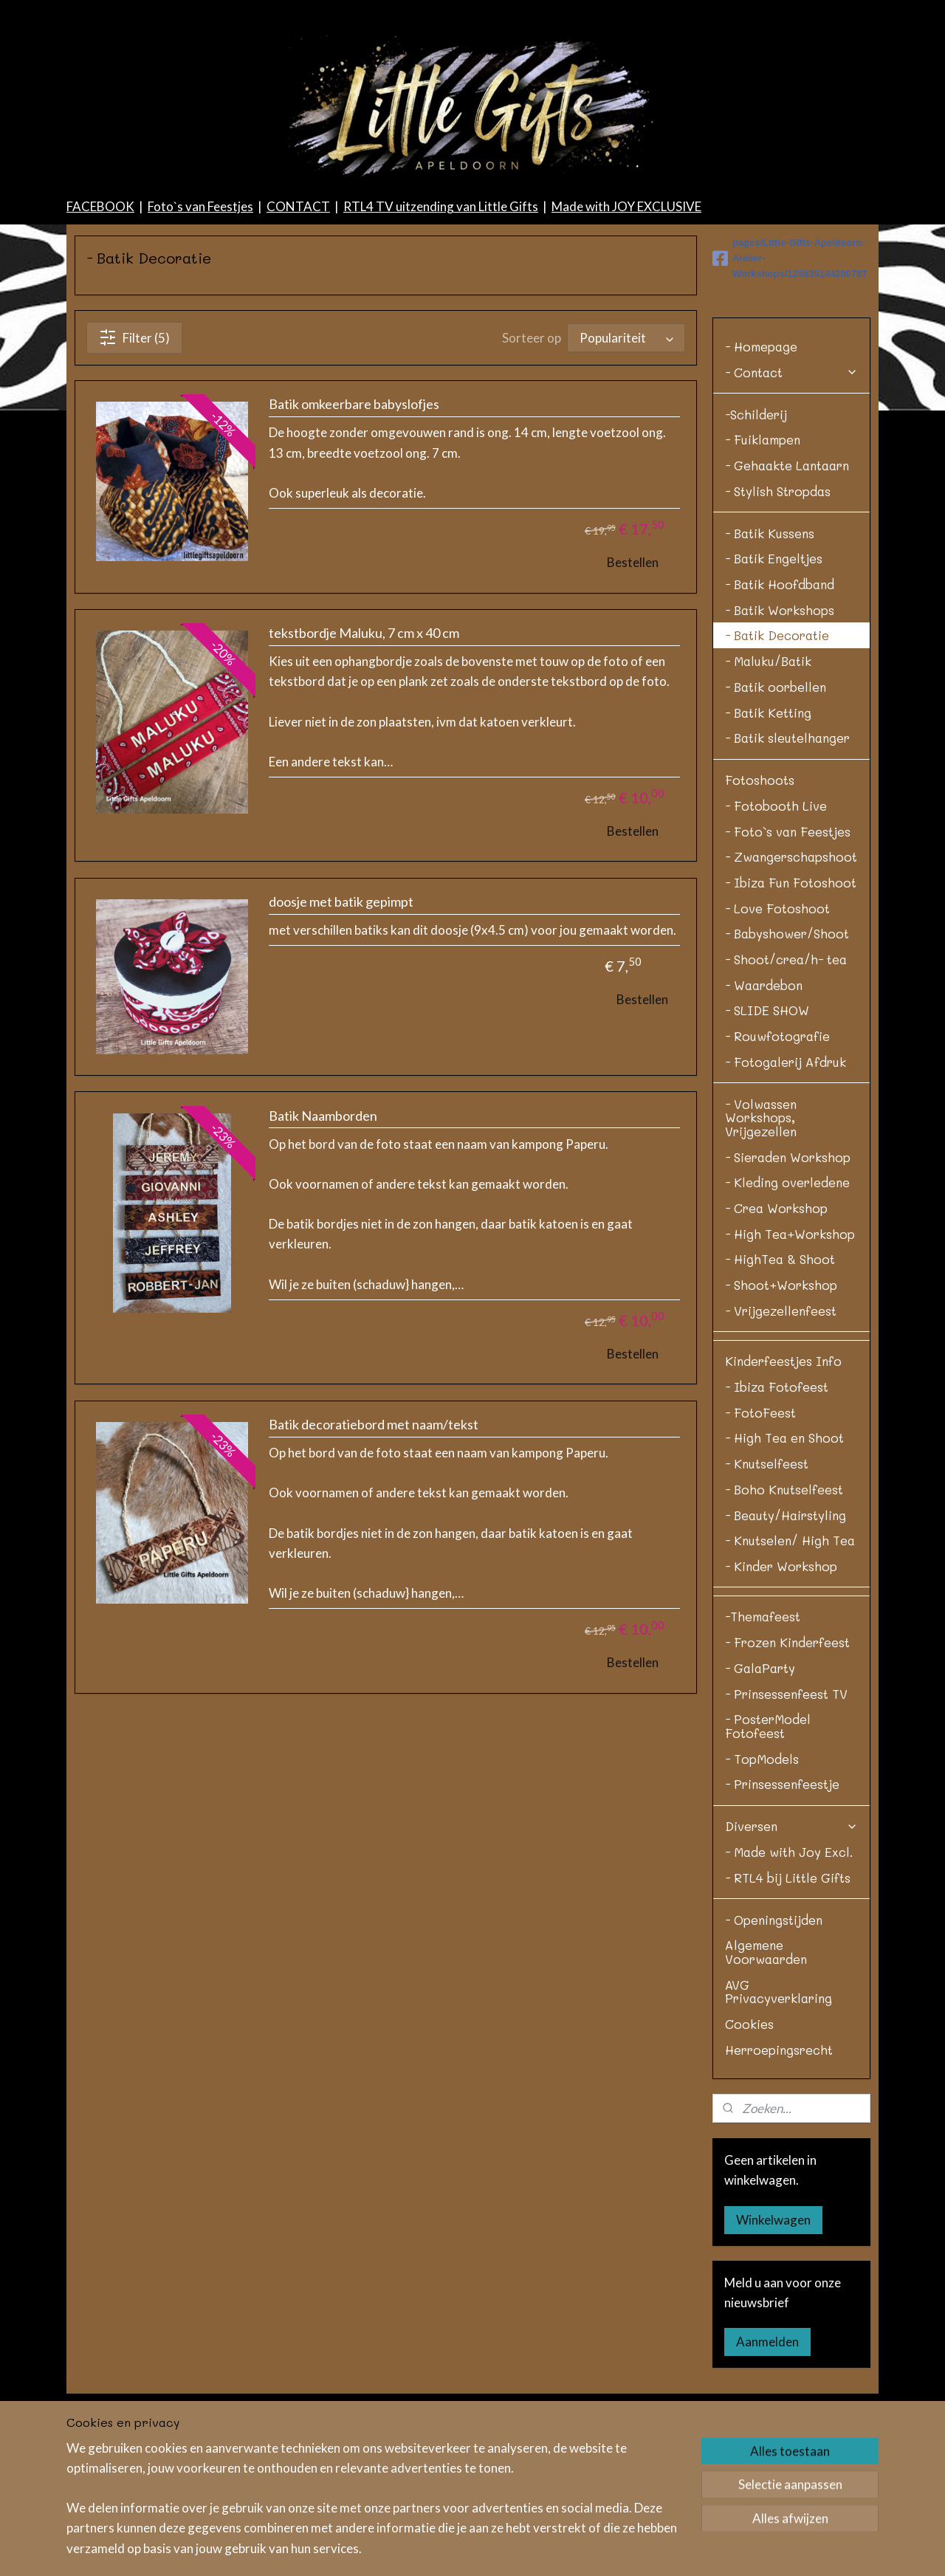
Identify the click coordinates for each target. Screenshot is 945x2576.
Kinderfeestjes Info (783, 1504)
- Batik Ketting (768, 856)
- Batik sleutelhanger (787, 881)
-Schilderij (756, 557)
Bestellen (633, 705)
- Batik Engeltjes (773, 701)
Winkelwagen (773, 2363)
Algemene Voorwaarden (766, 2095)
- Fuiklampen (762, 582)
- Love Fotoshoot (777, 1051)
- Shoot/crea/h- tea (786, 1102)
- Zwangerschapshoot (791, 1000)
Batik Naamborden (323, 1259)
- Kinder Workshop (781, 1709)
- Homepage (761, 489)
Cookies (749, 2167)
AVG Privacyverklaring (778, 2135)
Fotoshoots (759, 923)
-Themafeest (762, 1759)
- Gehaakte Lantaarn (787, 608)
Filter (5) (134, 481)
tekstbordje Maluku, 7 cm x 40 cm (364, 776)
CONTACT (298, 349)
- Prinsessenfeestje (782, 1927)
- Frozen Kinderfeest (787, 1785)
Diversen (791, 1969)
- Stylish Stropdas (778, 634)
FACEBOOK (100, 349)
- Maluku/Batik (768, 804)
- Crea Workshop (776, 1351)
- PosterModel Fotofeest (768, 1869)
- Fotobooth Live (776, 949)
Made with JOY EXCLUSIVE (626, 349)
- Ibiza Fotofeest (776, 1530)
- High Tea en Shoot (784, 1581)
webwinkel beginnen (619, 2549)
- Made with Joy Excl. (789, 1995)
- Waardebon (764, 1128)
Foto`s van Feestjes (200, 349)
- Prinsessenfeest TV (786, 1837)
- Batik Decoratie (777, 778)
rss (481, 2549)
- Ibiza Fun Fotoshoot (790, 1025)
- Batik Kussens (769, 676)
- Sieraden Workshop (787, 1300)
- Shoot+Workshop (781, 1428)
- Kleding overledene (787, 1325)
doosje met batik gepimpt (341, 1045)
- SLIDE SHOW (767, 1153)
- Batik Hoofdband (779, 727)
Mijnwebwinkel (739, 2549)
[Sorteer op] (626, 481)
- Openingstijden (773, 2063)
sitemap (454, 2549)
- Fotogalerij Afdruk (785, 1205)
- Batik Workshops (779, 753)
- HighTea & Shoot (780, 1402)
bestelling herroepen (533, 2549)
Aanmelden (767, 2485)
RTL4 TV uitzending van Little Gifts (440, 349)
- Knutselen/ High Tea (790, 1683)
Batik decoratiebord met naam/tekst (373, 1568)
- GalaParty (760, 1811)
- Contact (791, 515)
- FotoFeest (760, 1556)
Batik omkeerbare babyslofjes (354, 547)
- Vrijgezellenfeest (780, 1454)
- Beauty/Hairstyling (785, 1658)
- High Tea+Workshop (790, 1377)
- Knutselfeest (766, 1606)
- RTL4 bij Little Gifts (787, 2021)
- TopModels (762, 1902)
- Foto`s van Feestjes (787, 974)
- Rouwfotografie (777, 1179)
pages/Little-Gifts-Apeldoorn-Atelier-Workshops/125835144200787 (789, 401)
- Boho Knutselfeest (784, 1632)
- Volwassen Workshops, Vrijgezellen (761, 1260)
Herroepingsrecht (779, 2193)
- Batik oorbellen (775, 830)
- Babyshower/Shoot (787, 1076)
